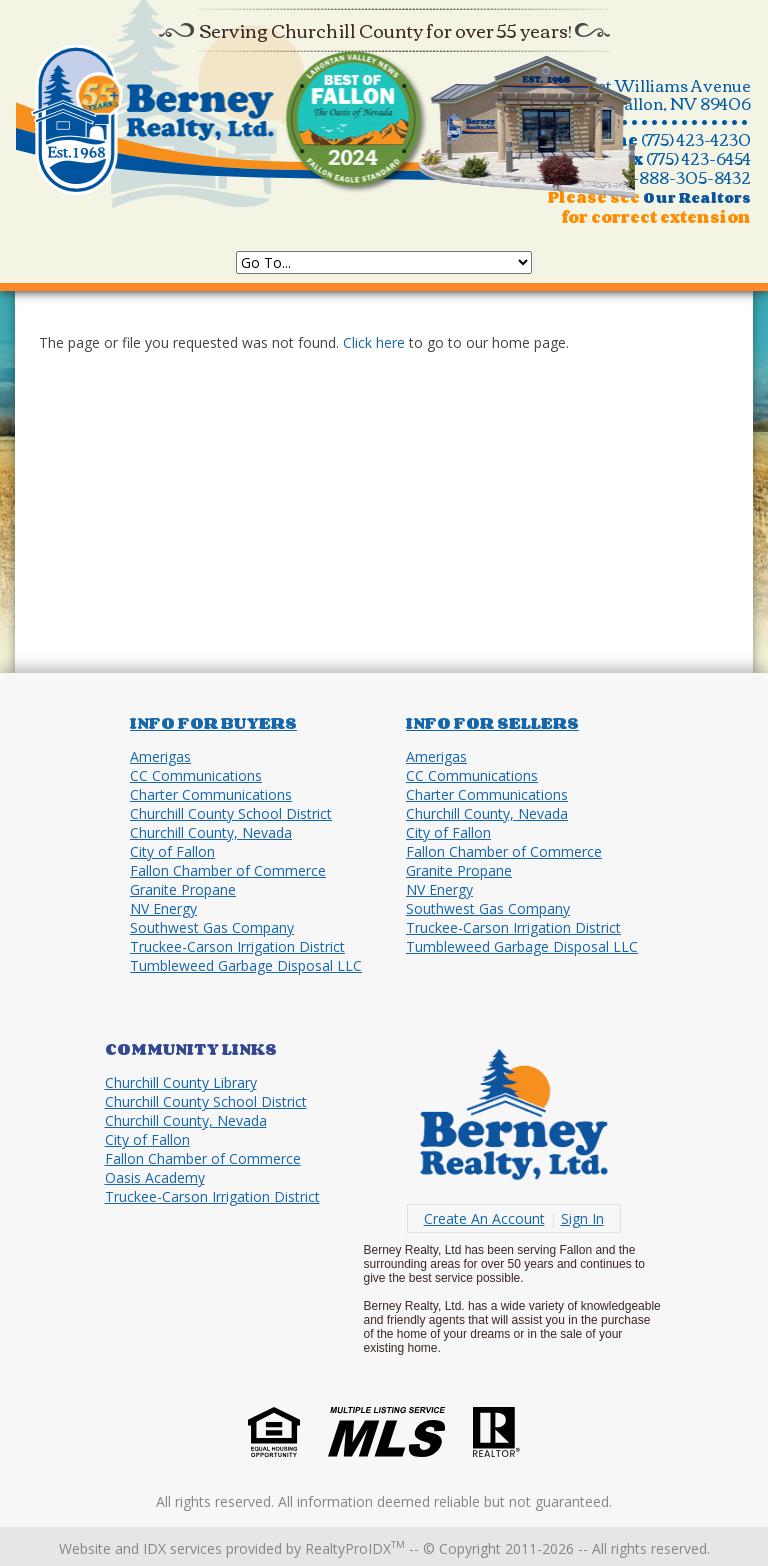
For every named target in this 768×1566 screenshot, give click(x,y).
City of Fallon (172, 851)
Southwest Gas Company (212, 927)
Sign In (582, 1218)
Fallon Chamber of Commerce (228, 870)
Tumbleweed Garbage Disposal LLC (246, 965)
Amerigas (160, 756)
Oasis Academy (155, 1177)
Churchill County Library (181, 1082)
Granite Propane (183, 889)
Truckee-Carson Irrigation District (237, 946)
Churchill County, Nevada (211, 832)
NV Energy (163, 908)
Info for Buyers (213, 723)
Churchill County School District (231, 813)
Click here (374, 342)
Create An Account (484, 1218)
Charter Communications (211, 794)
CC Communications (196, 775)
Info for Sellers (492, 723)
